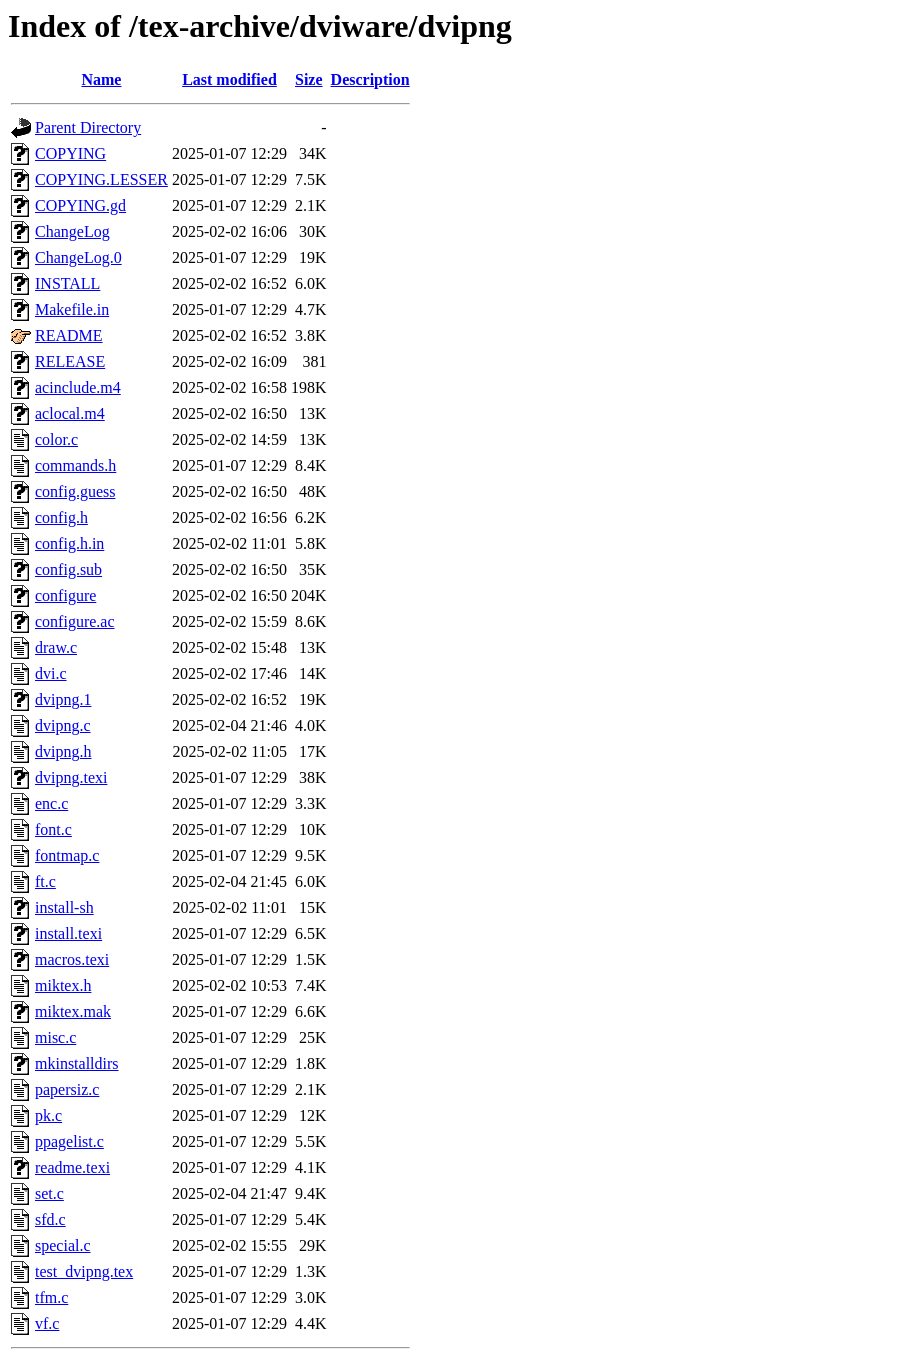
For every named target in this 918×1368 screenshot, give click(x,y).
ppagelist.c (69, 1141)
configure (65, 595)
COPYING (70, 153)
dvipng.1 (63, 699)
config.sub (68, 569)
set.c (49, 1193)
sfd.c (50, 1219)
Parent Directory (88, 127)
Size (309, 79)
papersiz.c (67, 1089)
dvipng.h (63, 751)
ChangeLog (72, 231)
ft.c (45, 881)
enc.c (51, 803)
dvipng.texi (71, 777)
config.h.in (69, 543)
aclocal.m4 (70, 413)
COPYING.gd (80, 205)
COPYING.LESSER (101, 179)
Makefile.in (72, 309)
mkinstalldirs (77, 1063)
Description (370, 79)
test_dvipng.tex (84, 1271)
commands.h (75, 465)
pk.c (48, 1115)
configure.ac (75, 621)
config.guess (75, 491)
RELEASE (70, 361)
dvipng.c (63, 725)
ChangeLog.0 (78, 257)
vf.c (47, 1323)
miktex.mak (73, 1011)
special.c (63, 1245)
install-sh (64, 907)
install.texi (68, 933)
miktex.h (63, 985)
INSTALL (67, 283)
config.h (61, 517)
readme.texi (72, 1167)
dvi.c (51, 673)
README (69, 335)
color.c (56, 439)
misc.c (55, 1037)
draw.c (56, 647)
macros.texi (72, 959)
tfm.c (51, 1297)
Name (101, 79)
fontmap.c (67, 855)
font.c (53, 829)
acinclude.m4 (78, 387)
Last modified (229, 79)
